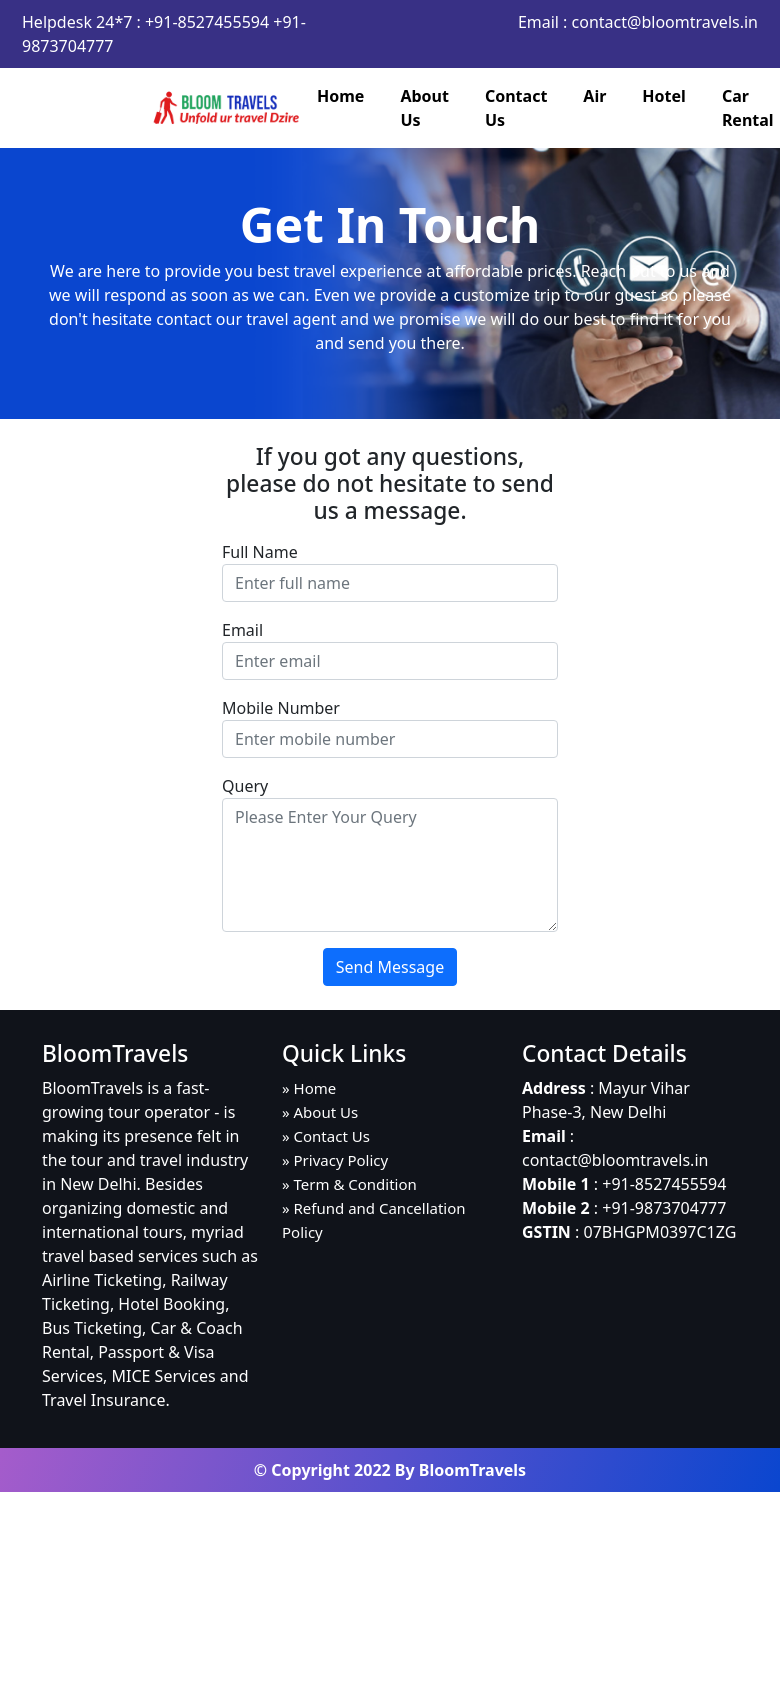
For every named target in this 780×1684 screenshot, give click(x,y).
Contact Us (516, 108)
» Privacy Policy (335, 1160)
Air (594, 96)
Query (245, 786)
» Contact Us (326, 1136)
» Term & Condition (349, 1184)
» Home (309, 1088)
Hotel (664, 96)
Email (242, 630)
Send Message (390, 967)
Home (340, 96)
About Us (424, 108)
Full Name (260, 552)
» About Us (320, 1112)
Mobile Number (281, 708)
